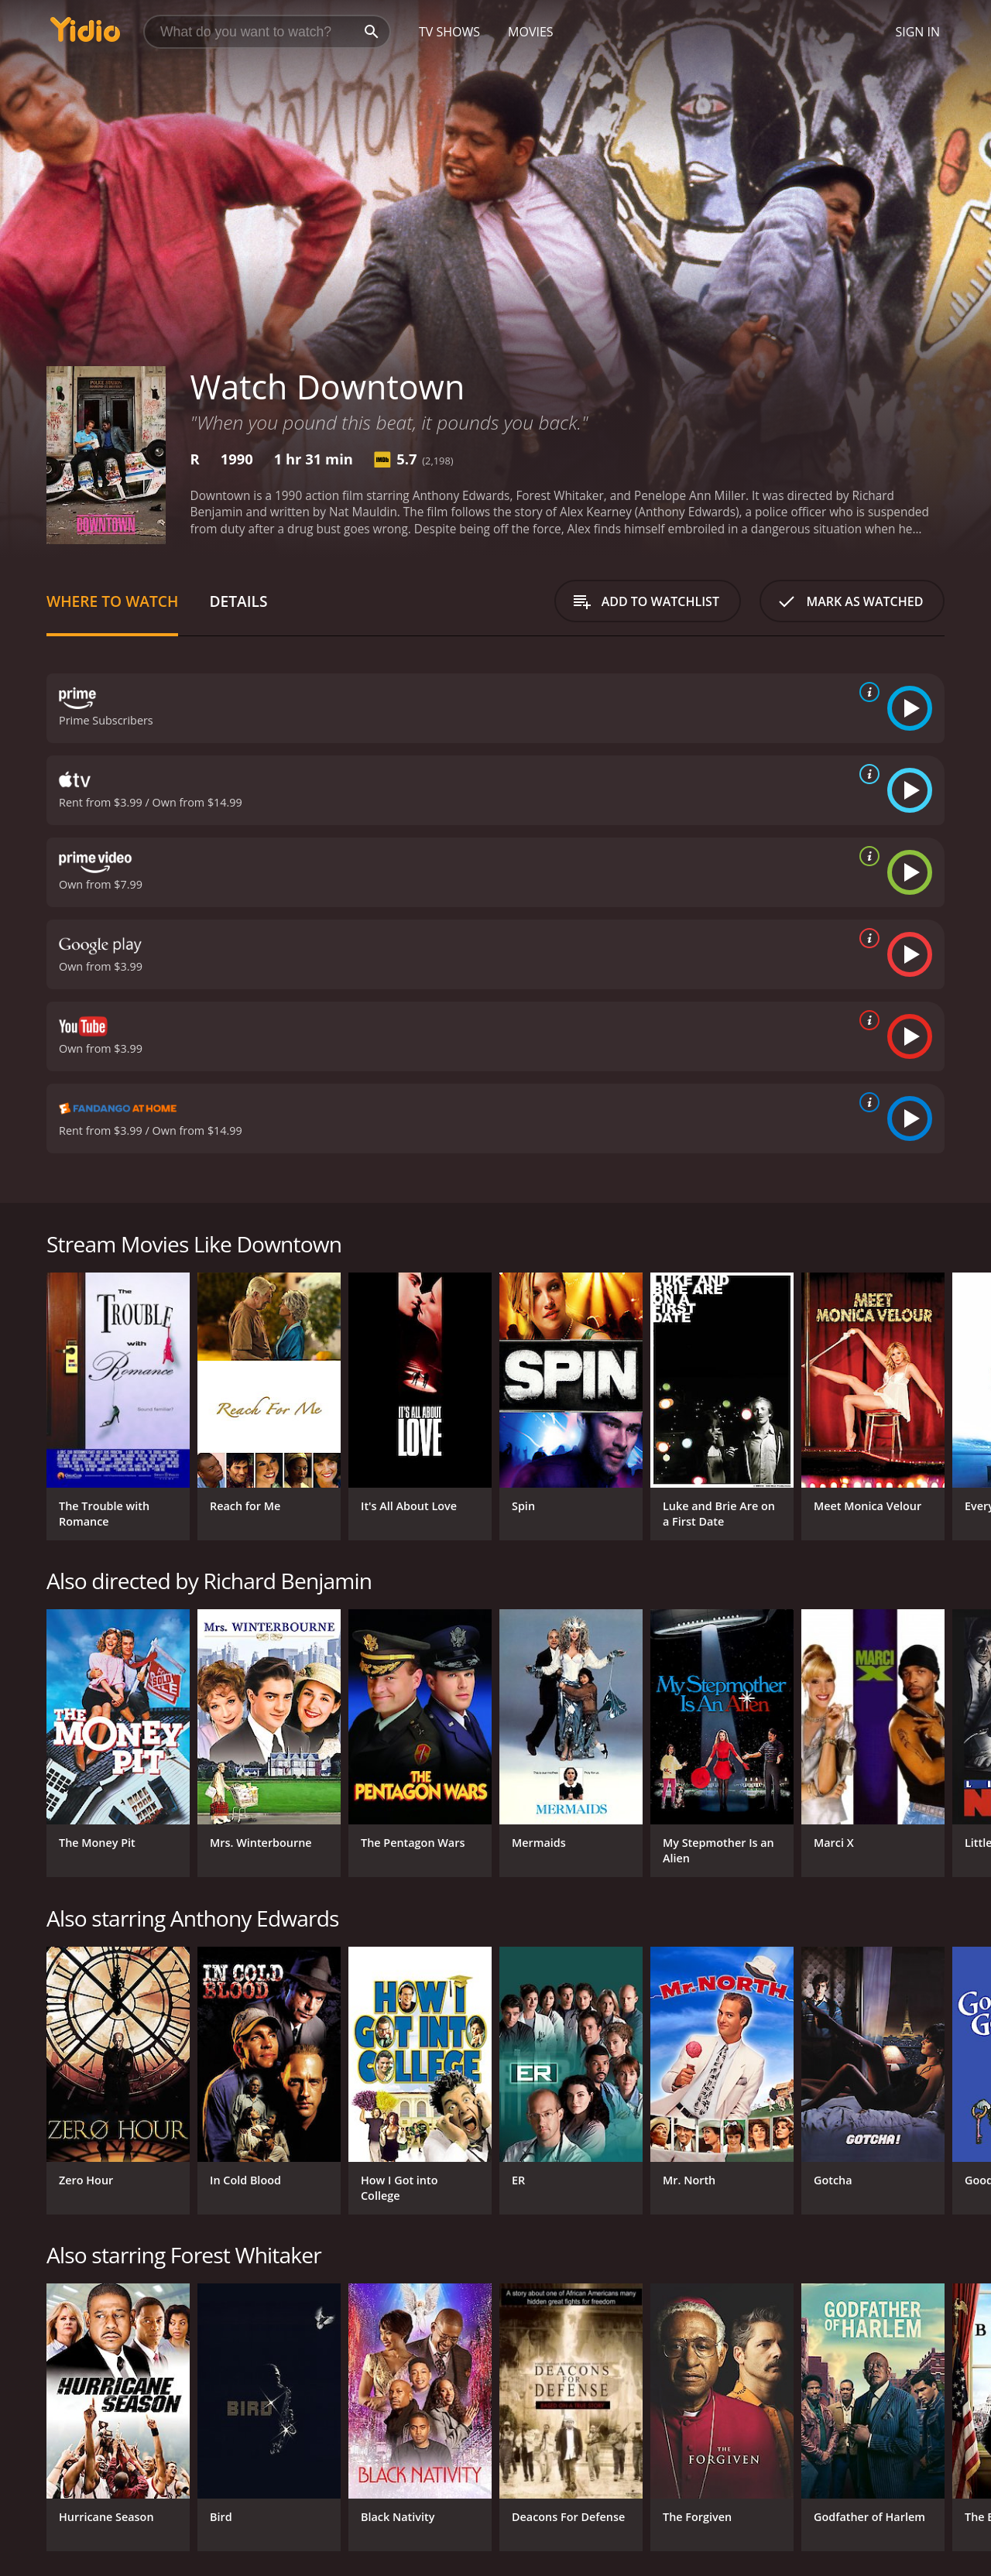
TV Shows (449, 31)
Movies (531, 31)
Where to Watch (112, 601)
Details (238, 601)
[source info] (866, 692)
